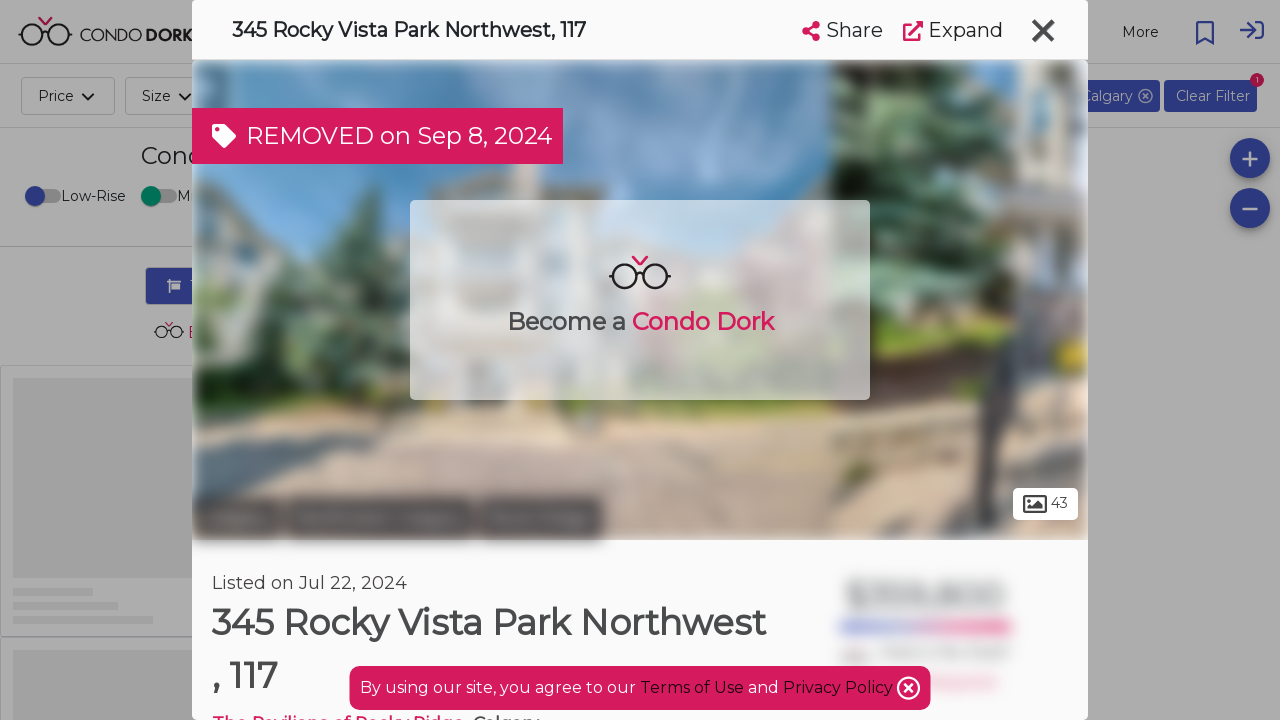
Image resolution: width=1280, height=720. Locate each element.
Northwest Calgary (380, 518)
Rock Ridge (540, 518)
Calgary (236, 518)
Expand (953, 30)
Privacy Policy (840, 687)
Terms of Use (692, 687)
